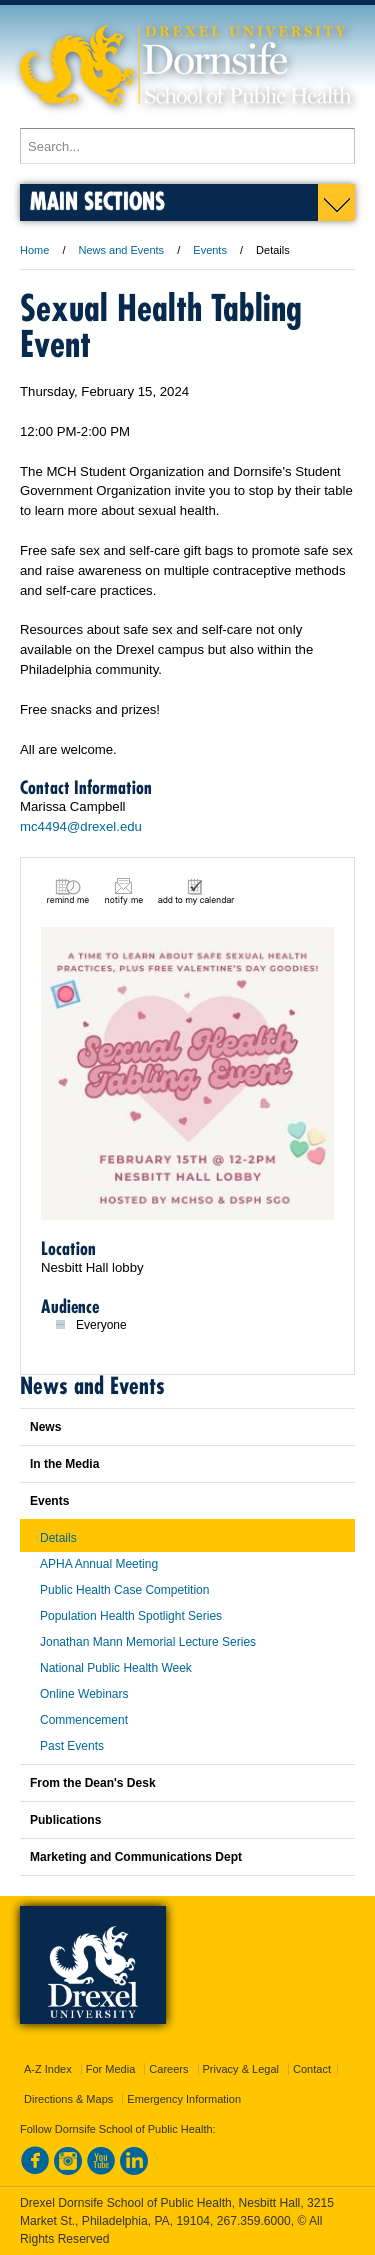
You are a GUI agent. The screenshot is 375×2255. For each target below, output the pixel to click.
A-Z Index (48, 2069)
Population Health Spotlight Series (131, 1616)
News (45, 1427)
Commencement (84, 1720)
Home (34, 250)
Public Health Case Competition (124, 1590)
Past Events (72, 1746)
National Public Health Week (116, 1668)
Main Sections (97, 200)
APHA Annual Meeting (99, 1564)
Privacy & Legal (241, 2069)
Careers (168, 2069)
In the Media (64, 1464)
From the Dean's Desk (93, 1783)
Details (58, 1538)
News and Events (122, 250)
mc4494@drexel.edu (81, 826)
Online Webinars (84, 1694)
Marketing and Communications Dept (136, 1857)
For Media (111, 2069)
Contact (312, 2069)
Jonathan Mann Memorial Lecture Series (148, 1642)
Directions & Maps (68, 2099)
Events (210, 250)
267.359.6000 (254, 2221)
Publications (65, 1820)
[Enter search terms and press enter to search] (187, 146)
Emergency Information (184, 2099)
